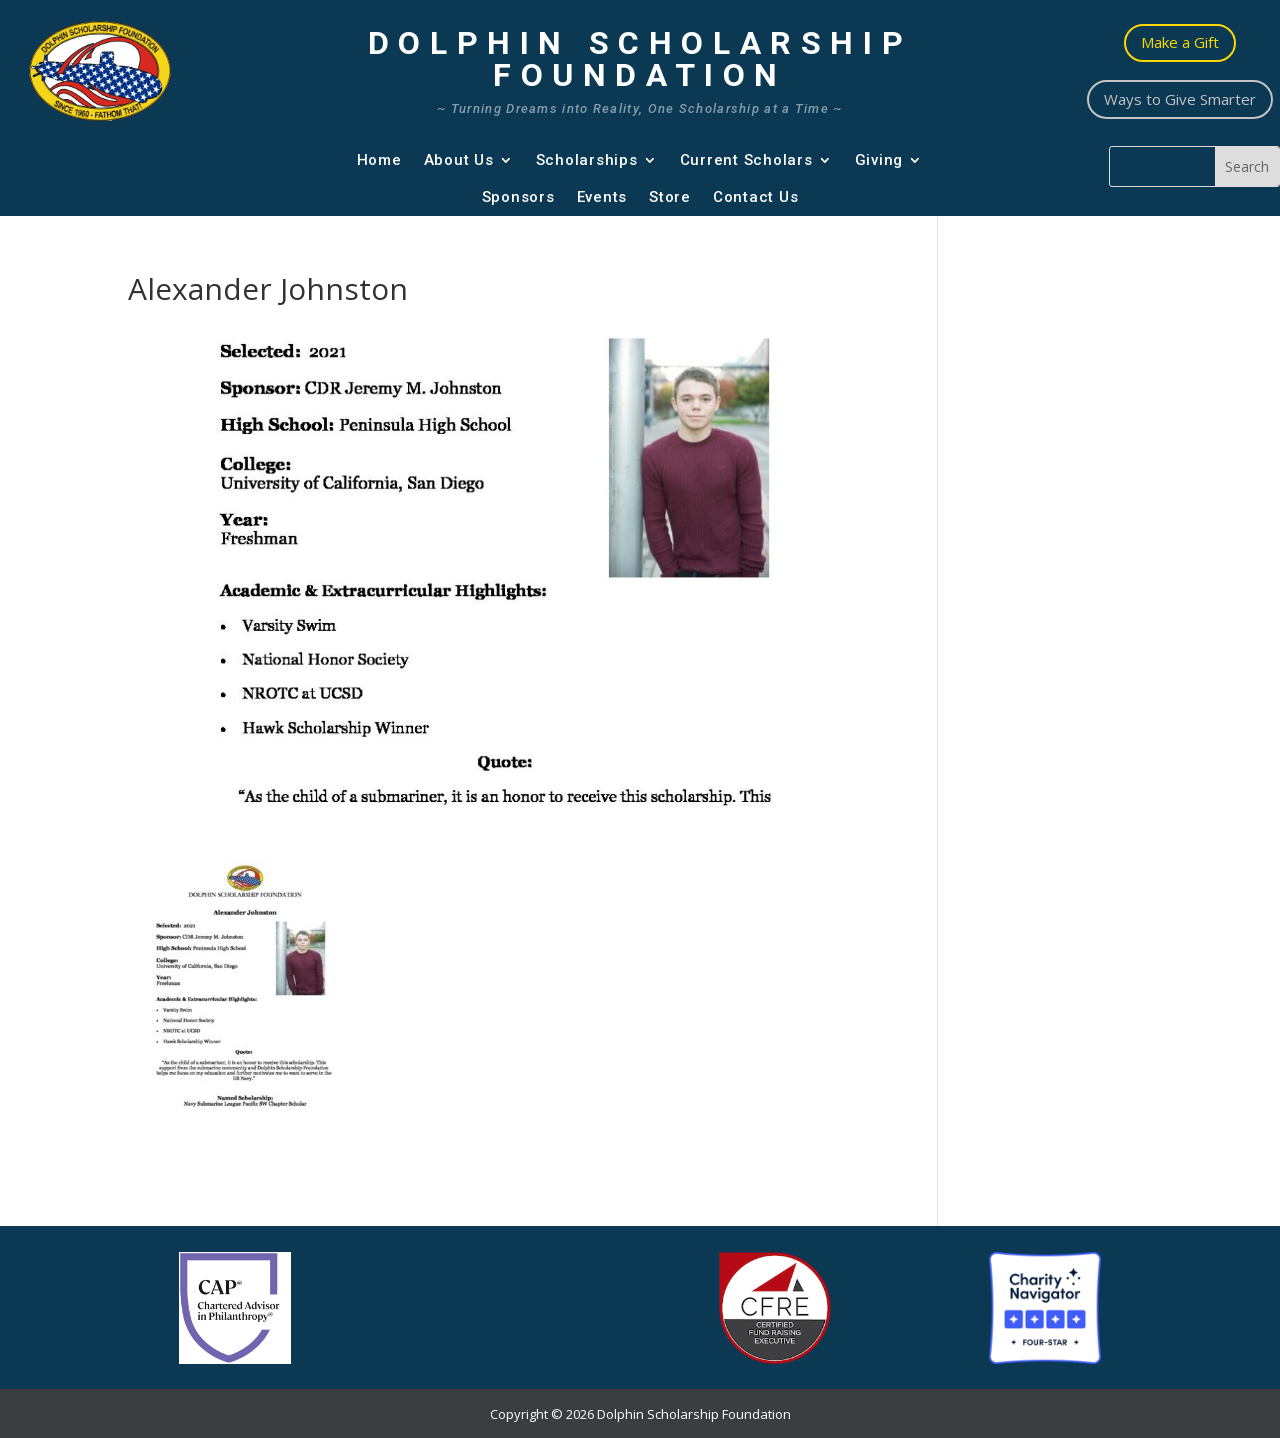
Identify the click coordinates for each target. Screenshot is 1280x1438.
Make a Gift (1180, 42)
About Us (459, 160)
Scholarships (587, 160)
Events (602, 197)
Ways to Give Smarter (1180, 99)
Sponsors (518, 197)
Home (379, 160)
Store (670, 197)
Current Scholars (746, 160)
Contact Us (756, 197)
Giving (879, 160)
